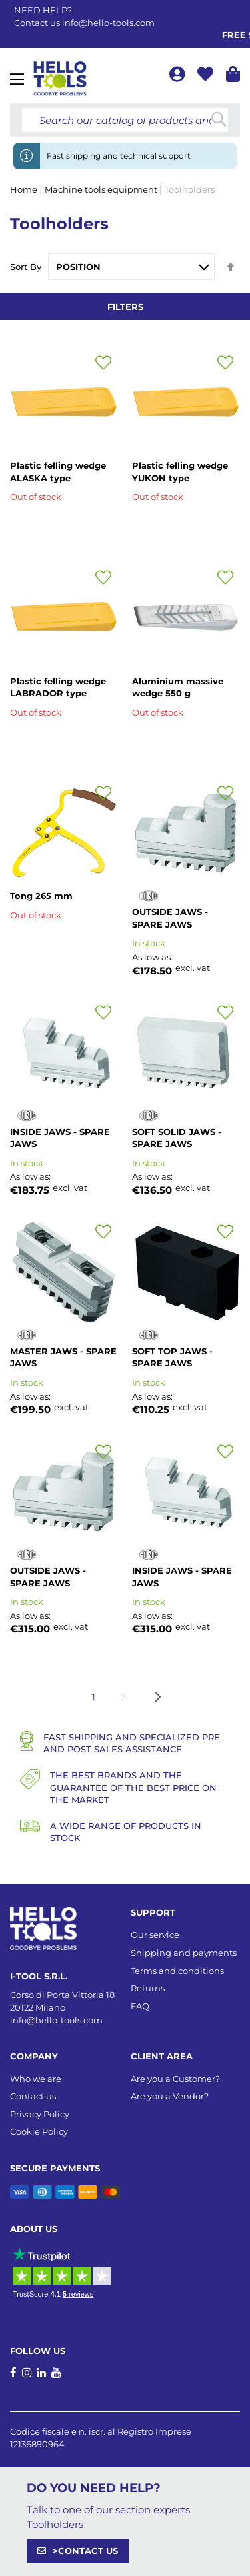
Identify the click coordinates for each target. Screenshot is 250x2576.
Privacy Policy (39, 2114)
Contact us (33, 2096)
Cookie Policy (39, 2131)
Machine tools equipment (102, 189)
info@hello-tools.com (108, 22)
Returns (148, 1988)
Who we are (35, 2078)
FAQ (140, 2006)
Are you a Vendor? (170, 2096)
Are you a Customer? (175, 2078)
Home (24, 189)
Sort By (25, 266)
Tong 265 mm (41, 895)
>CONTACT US (85, 2550)
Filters (125, 306)
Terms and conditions (177, 1970)
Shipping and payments (184, 1952)
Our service (155, 1934)
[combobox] (125, 120)
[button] (103, 363)
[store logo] (60, 78)
